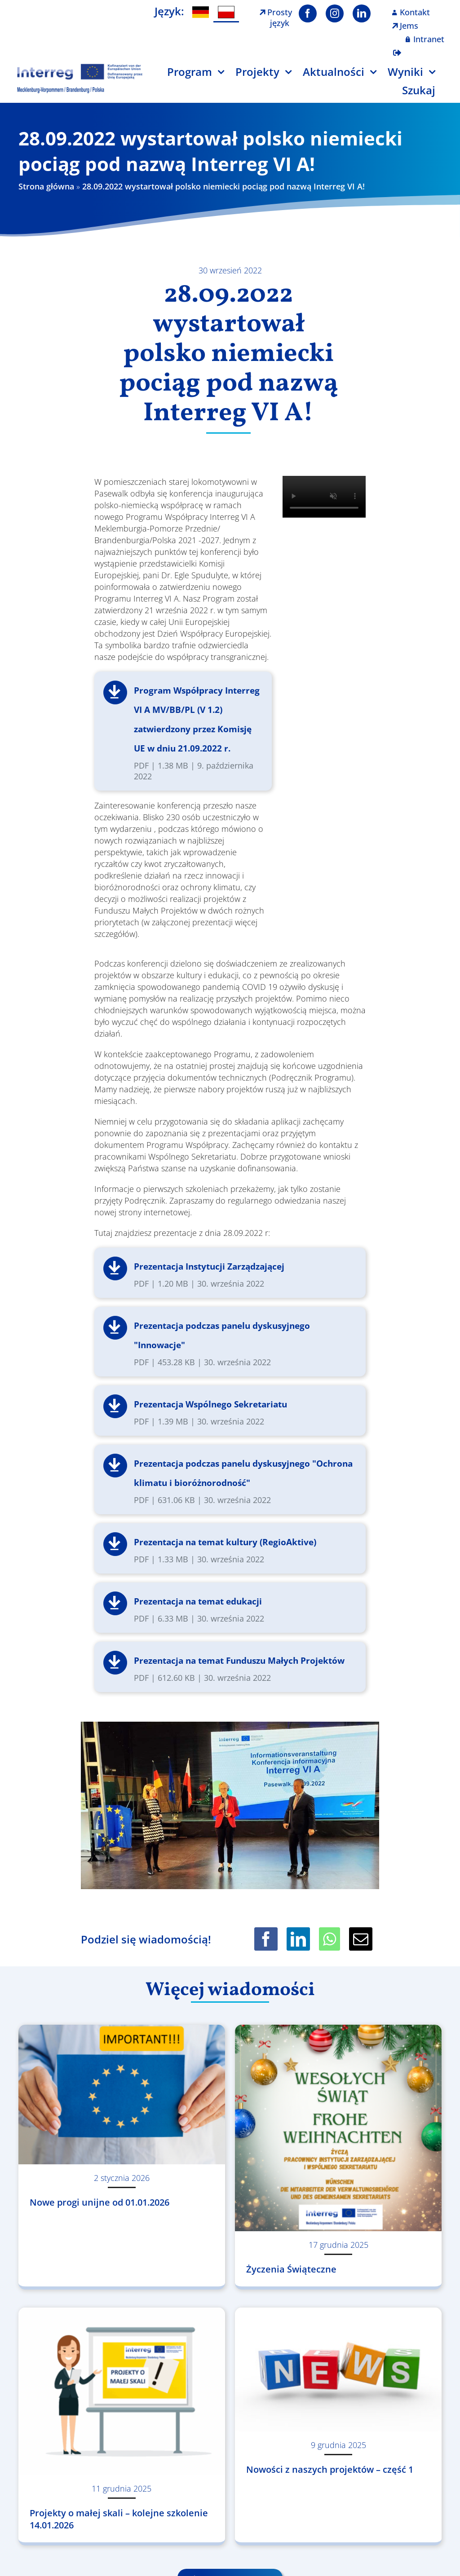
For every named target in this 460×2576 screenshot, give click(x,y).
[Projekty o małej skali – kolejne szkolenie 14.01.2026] (121, 2391)
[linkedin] (362, 13)
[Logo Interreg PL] (79, 67)
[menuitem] (200, 12)
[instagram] (335, 13)
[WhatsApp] (329, 1939)
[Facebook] (266, 1939)
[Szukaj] (424, 93)
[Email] (361, 1939)
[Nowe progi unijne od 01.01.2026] (121, 2094)
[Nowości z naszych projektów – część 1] (338, 2369)
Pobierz (115, 692)
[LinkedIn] (298, 1939)
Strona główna (46, 186)
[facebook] (308, 13)
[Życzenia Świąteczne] (338, 2128)
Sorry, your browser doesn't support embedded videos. (324, 497)
